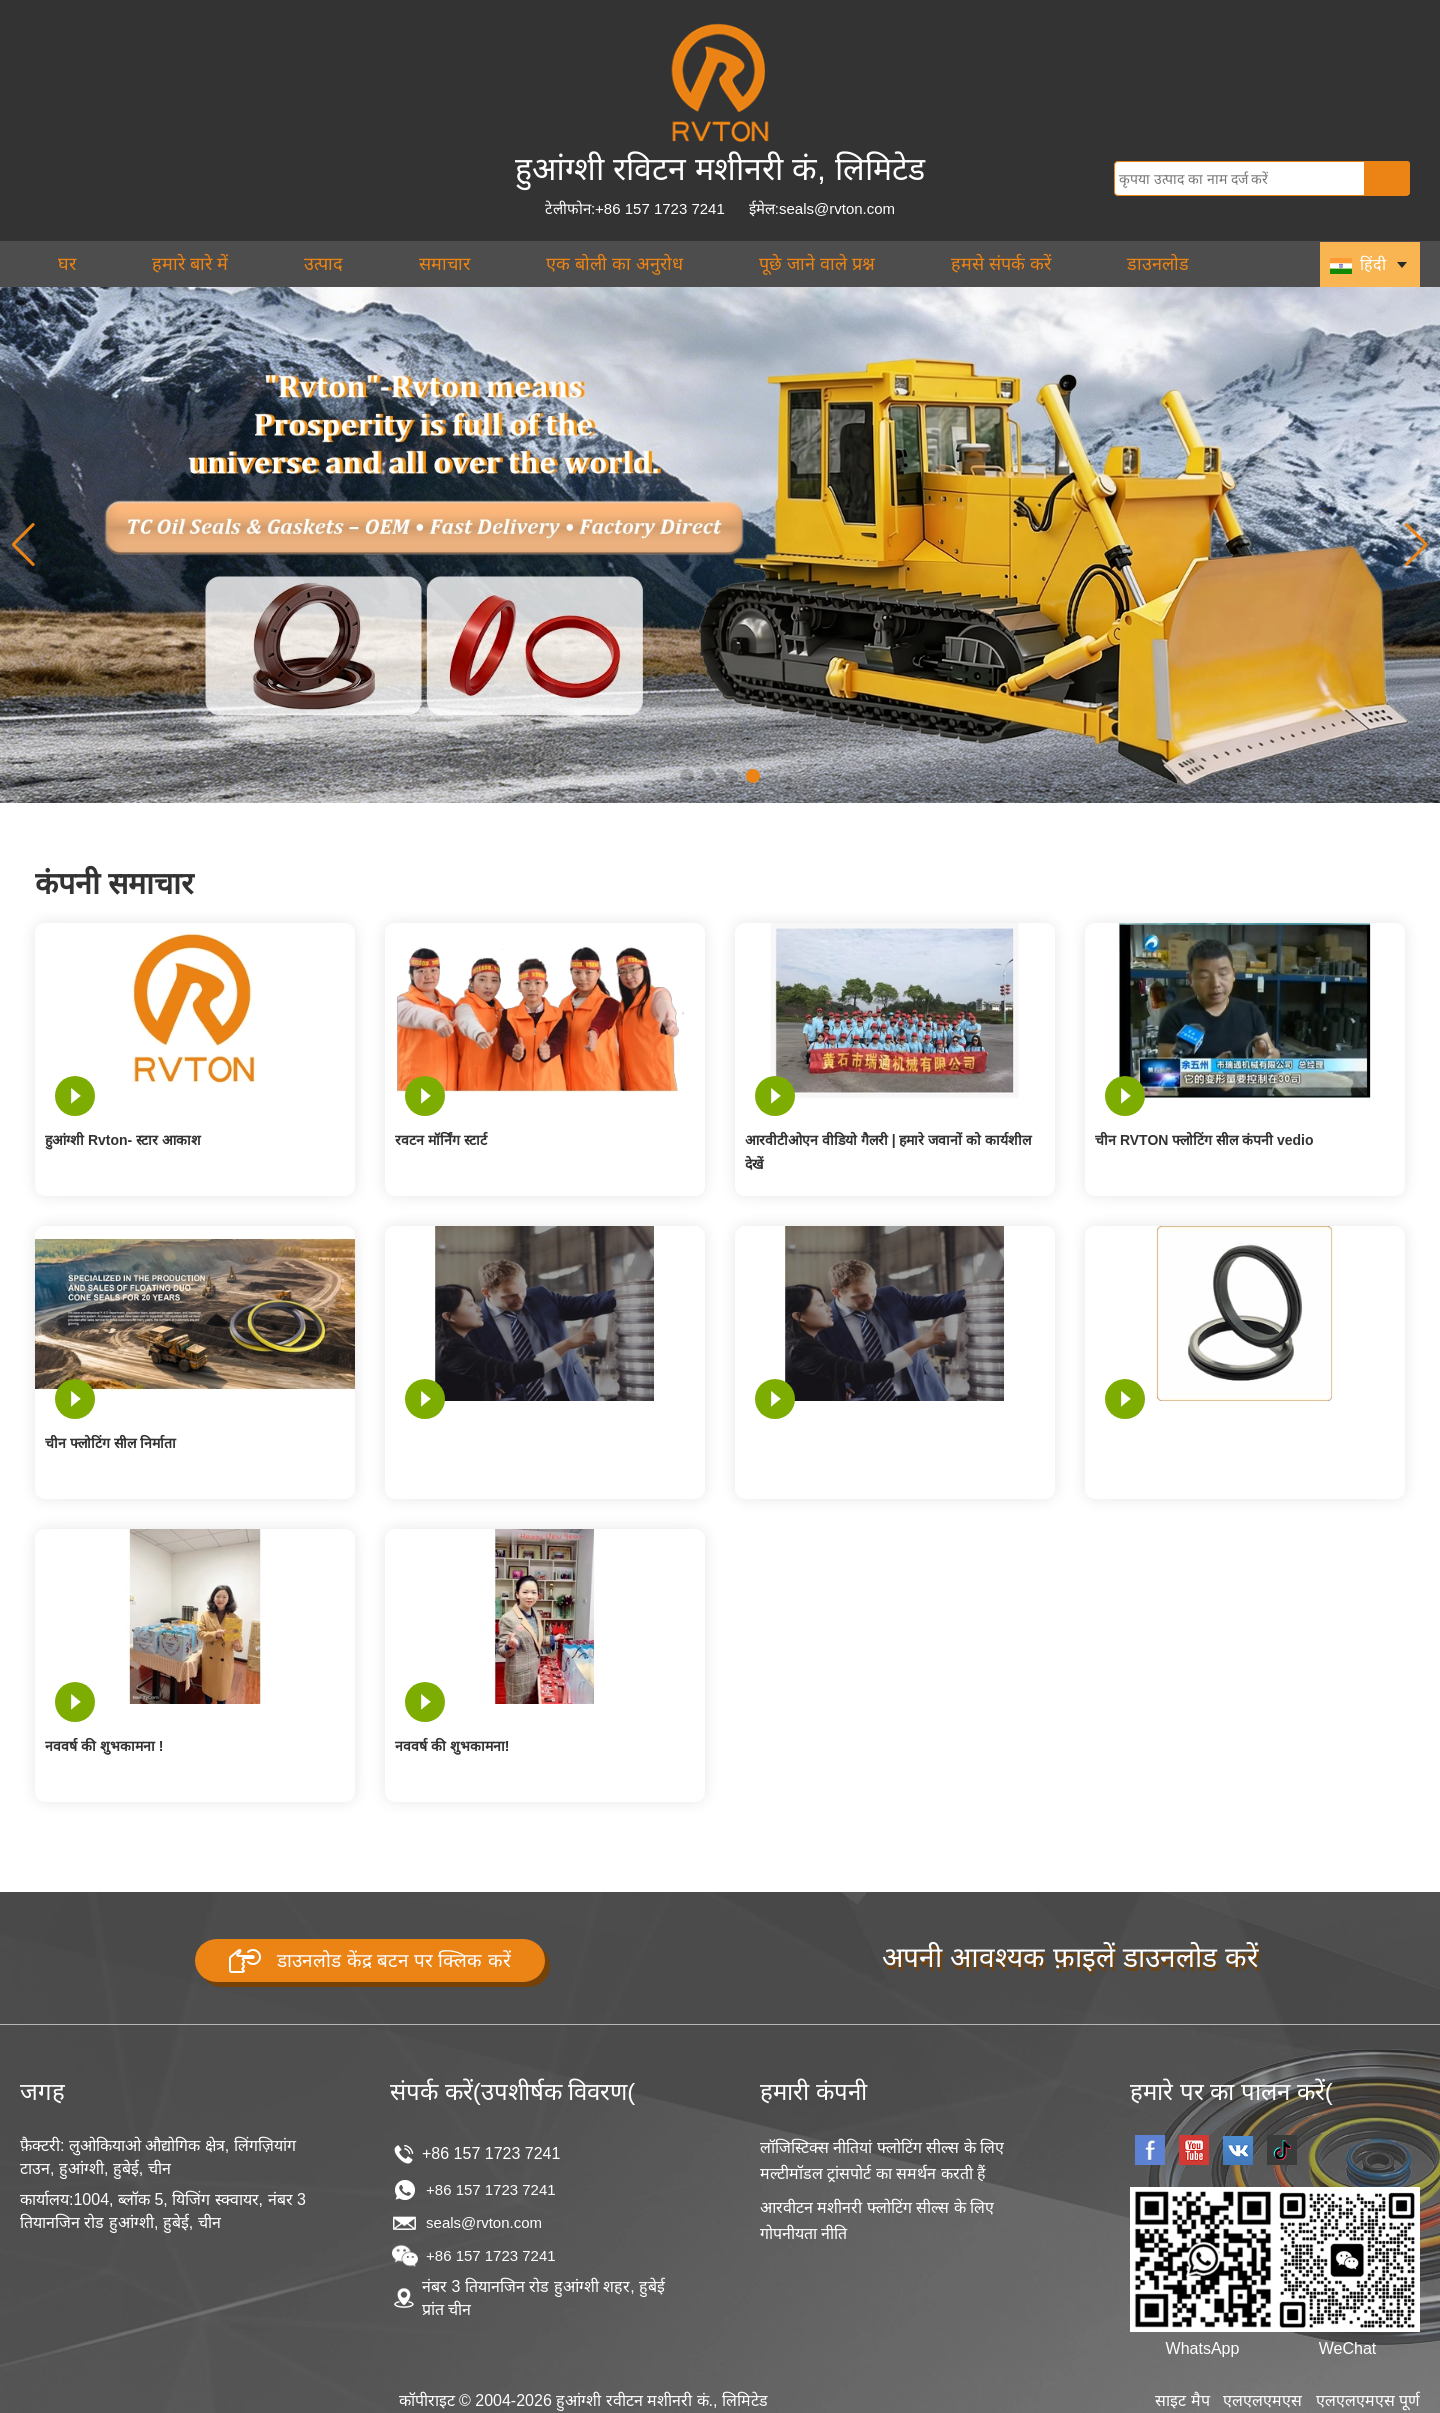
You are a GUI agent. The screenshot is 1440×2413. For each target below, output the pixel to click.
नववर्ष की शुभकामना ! (104, 1746)
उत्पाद (323, 264)
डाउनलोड (1158, 264)
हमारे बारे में (190, 264)
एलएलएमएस (1262, 2399)
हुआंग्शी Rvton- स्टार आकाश (123, 1140)
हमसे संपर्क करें (1001, 264)
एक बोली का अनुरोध (614, 264)
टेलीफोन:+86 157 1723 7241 (635, 208)
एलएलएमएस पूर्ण (1368, 2399)
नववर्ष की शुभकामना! (452, 1746)
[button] (687, 776)
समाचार (444, 264)
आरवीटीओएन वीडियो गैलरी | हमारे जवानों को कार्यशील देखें (888, 1152)
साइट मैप (1182, 2399)
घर (67, 264)
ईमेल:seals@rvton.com (822, 208)
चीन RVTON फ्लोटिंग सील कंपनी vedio (1204, 1140)
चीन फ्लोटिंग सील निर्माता (110, 1443)
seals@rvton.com (484, 2222)
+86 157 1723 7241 (491, 2188)
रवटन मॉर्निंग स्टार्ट (441, 1140)
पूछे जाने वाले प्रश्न (817, 264)
